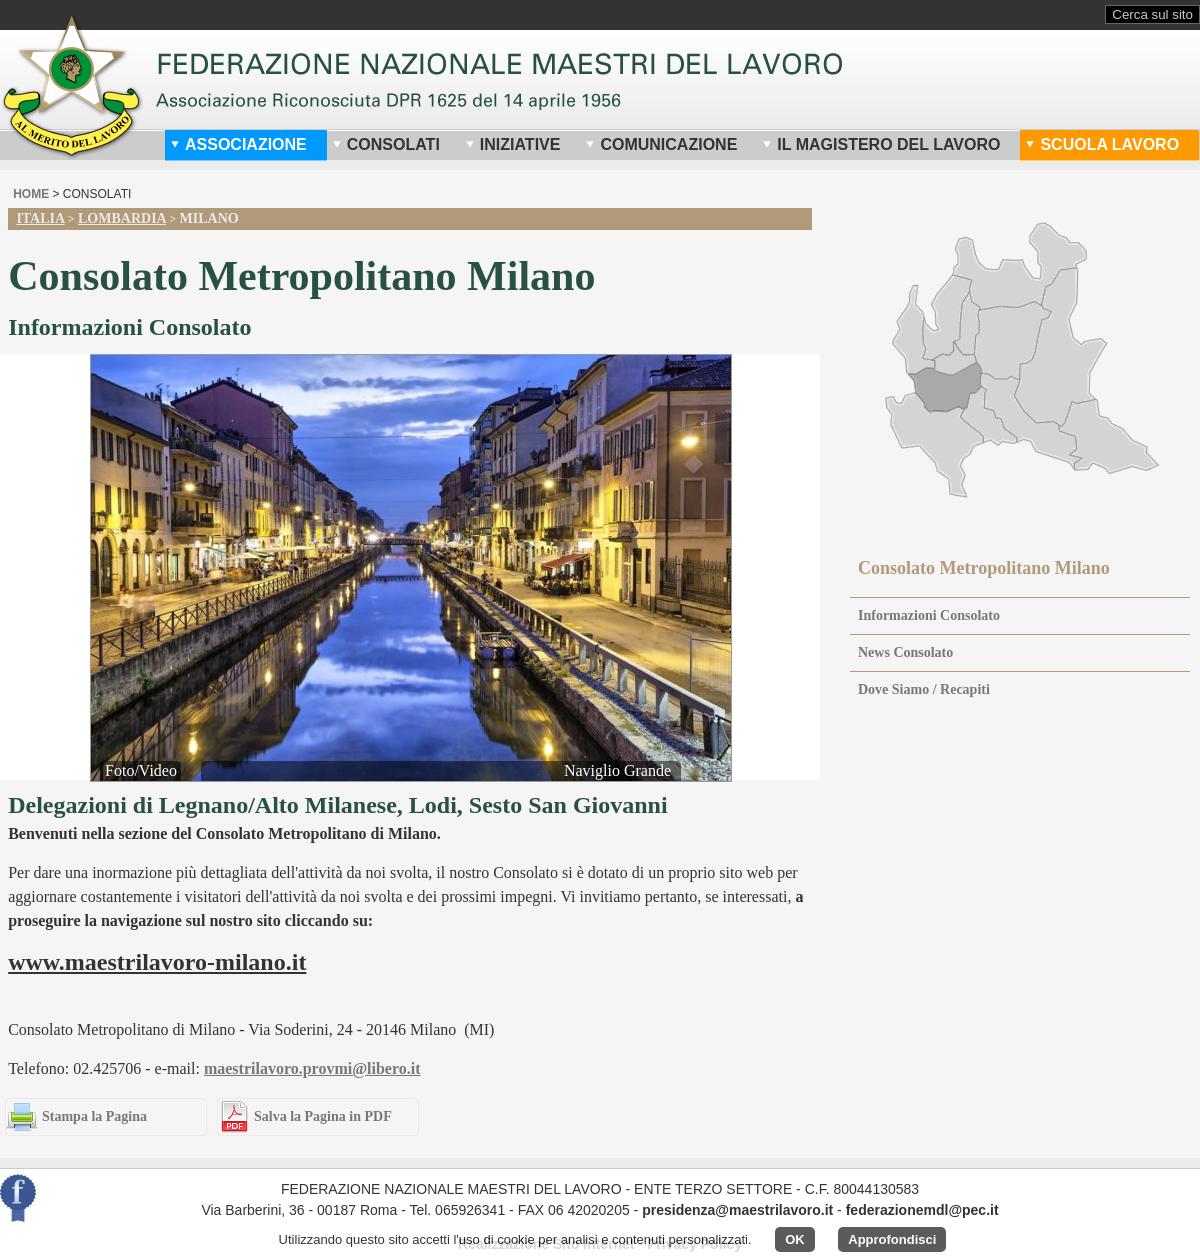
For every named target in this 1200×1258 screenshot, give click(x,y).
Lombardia (122, 218)
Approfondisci (892, 1239)
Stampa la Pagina (94, 1116)
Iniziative (513, 144)
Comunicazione (661, 144)
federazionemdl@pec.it (922, 1210)
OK (795, 1239)
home (31, 194)
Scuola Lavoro (1102, 144)
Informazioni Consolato (929, 615)
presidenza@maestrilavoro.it (737, 1210)
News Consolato (905, 652)
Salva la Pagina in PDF (323, 1116)
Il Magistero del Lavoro (881, 144)
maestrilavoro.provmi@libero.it (312, 1068)
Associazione (238, 144)
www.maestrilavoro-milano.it (157, 962)
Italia (40, 218)
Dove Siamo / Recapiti (924, 689)
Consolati (386, 144)
